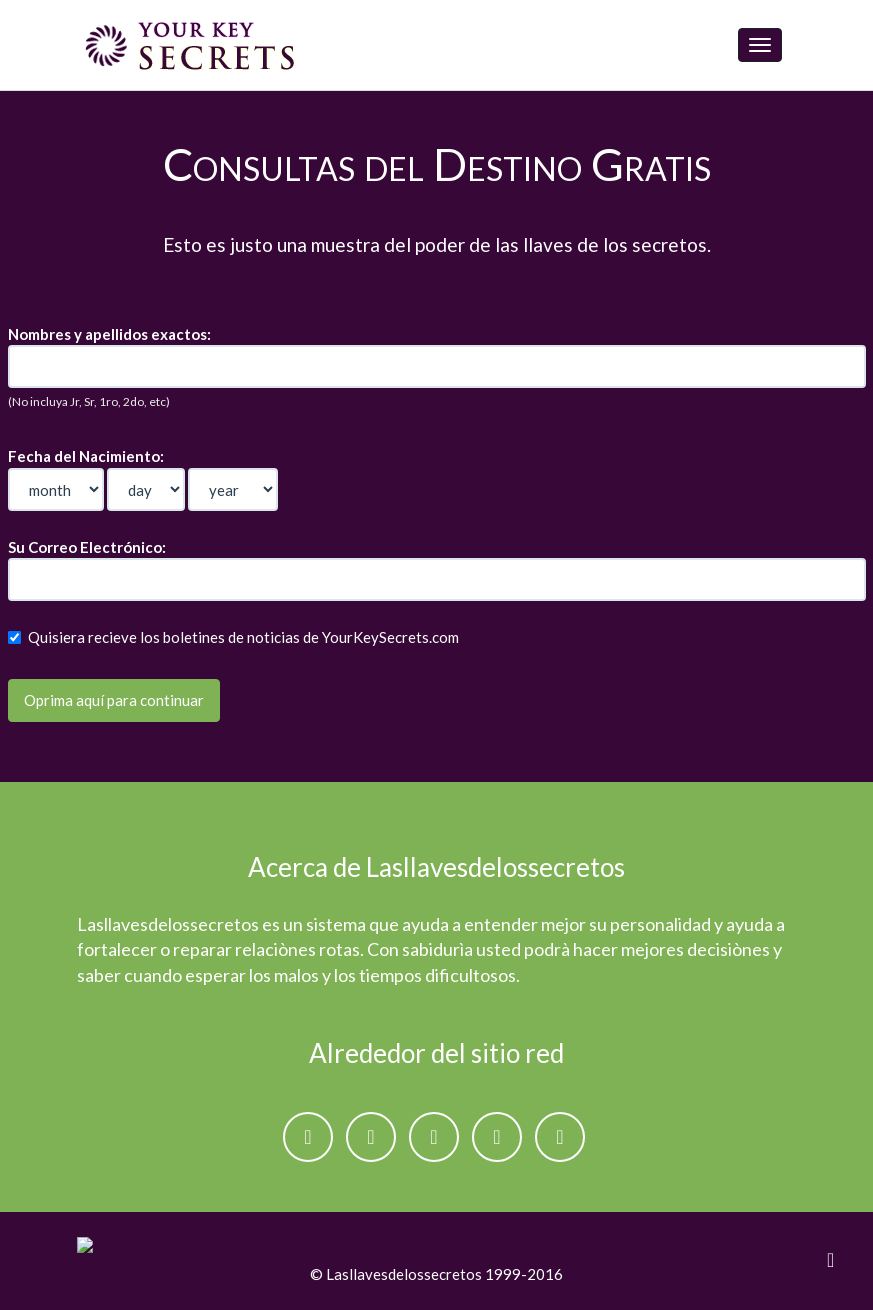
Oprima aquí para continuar (114, 700)
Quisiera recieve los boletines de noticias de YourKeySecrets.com (233, 637)
